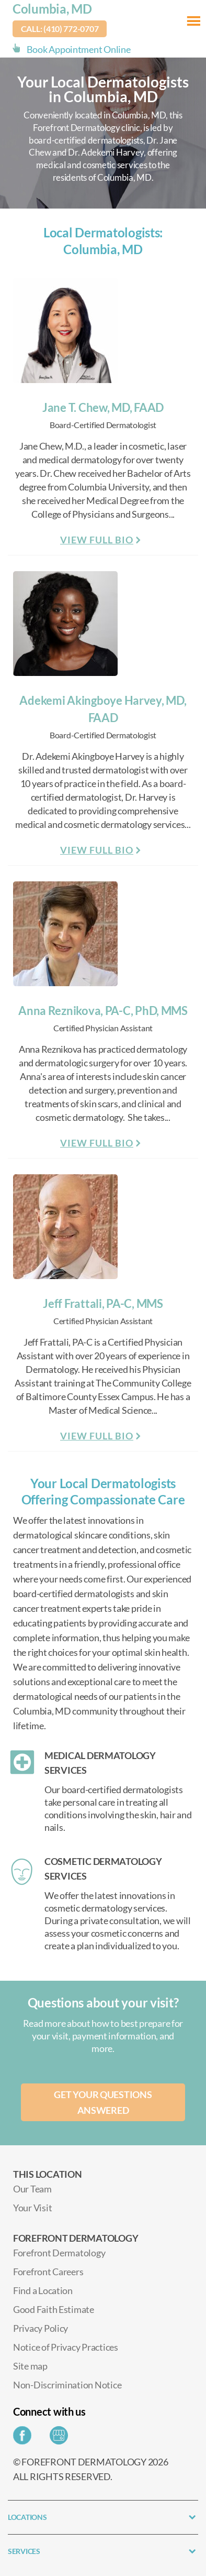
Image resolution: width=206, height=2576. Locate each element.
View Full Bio (96, 539)
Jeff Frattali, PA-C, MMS (103, 1303)
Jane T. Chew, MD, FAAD (103, 407)
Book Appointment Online (79, 49)
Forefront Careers (48, 2271)
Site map (30, 2366)
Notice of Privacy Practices (65, 2347)
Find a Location (43, 2290)
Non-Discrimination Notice (67, 2385)
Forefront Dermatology (59, 2252)
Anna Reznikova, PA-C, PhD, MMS (103, 1010)
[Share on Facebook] (25, 2438)
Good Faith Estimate (53, 2309)
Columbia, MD (52, 8)
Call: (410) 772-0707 (60, 29)
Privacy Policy (40, 2328)
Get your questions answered (103, 2102)
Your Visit (32, 2207)
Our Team (32, 2189)
